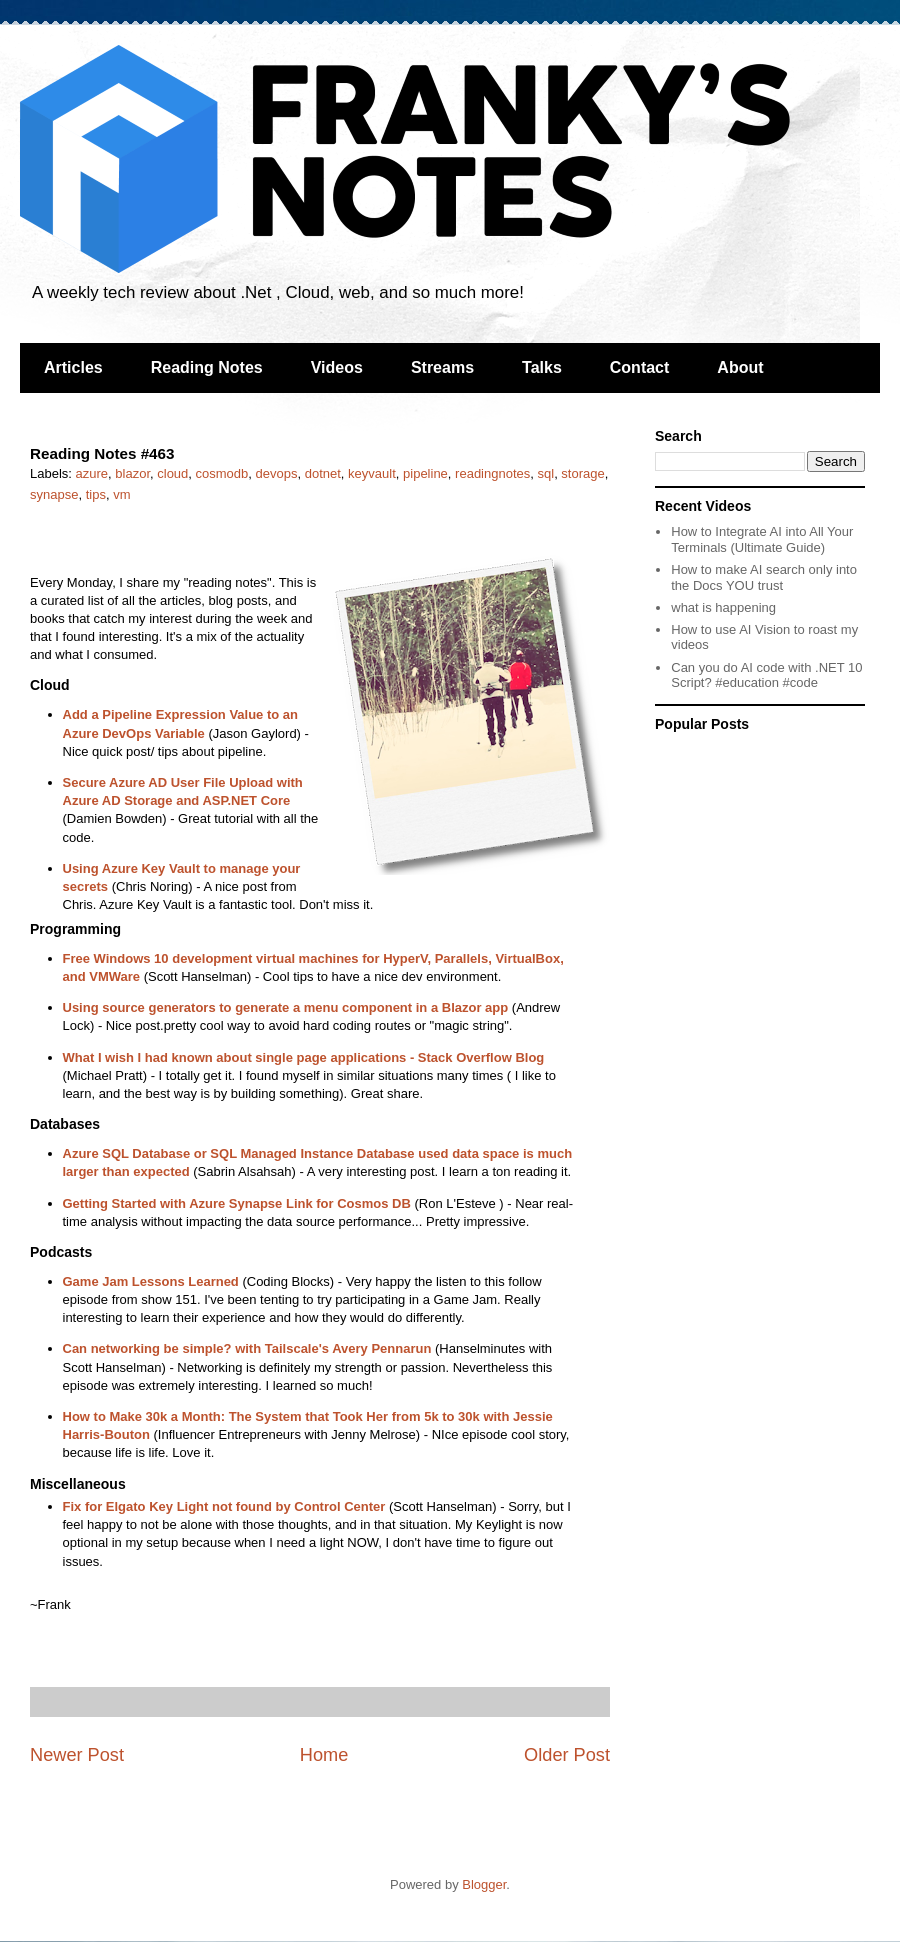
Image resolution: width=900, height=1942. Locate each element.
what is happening (723, 607)
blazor (132, 473)
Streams (442, 367)
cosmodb (222, 473)
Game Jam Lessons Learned (151, 1281)
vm (121, 494)
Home (324, 1755)
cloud (172, 473)
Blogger (484, 1884)
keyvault (372, 473)
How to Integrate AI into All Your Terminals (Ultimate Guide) (762, 539)
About (740, 367)
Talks (542, 367)
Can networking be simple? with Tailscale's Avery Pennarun (247, 1348)
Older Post (567, 1755)
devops (277, 473)
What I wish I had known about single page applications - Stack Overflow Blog (304, 1057)
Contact (640, 367)
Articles (73, 367)
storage (582, 473)
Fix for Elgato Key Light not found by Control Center (224, 1506)
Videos (337, 367)
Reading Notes (207, 367)
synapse (54, 494)
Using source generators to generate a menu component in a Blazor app (286, 1007)
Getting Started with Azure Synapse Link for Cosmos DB (237, 1203)
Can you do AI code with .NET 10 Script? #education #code (766, 675)
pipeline (425, 473)
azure (92, 473)
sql (546, 473)
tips (96, 494)
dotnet (323, 473)
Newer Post (77, 1755)
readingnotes (492, 473)
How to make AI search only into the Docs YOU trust (764, 577)
